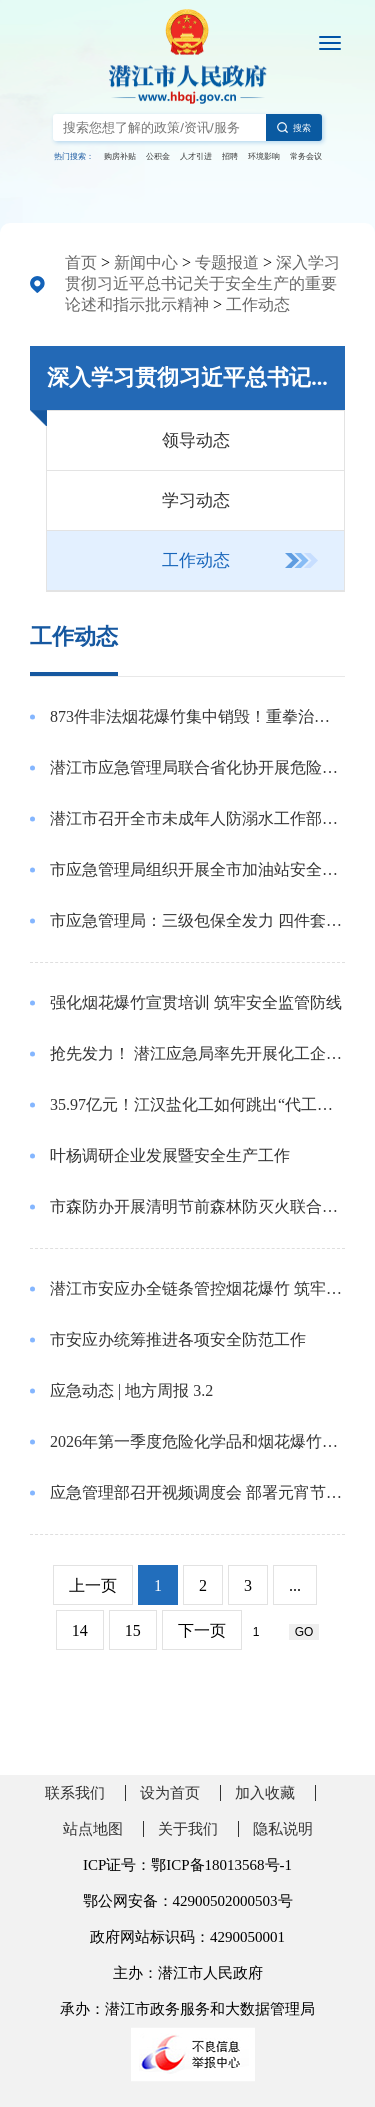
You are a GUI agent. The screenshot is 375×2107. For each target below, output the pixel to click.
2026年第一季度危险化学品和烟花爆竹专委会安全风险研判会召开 (197, 1441)
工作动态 (258, 304)
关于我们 (188, 1829)
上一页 (93, 1585)
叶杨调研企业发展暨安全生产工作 (170, 1155)
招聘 (230, 156)
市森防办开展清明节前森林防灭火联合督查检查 (197, 1206)
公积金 (158, 156)
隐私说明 (283, 1829)
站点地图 (93, 1829)
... (295, 1585)
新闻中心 (146, 262)
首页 (81, 262)
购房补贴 (120, 156)
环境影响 (264, 156)
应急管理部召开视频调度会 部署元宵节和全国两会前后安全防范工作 (197, 1492)
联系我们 (75, 1793)
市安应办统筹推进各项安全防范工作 (178, 1339)
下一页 (202, 1630)
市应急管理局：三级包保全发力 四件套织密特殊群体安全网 (197, 920)
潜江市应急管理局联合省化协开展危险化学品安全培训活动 (197, 767)
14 (80, 1630)
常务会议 (306, 156)
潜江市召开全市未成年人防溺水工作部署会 (197, 818)
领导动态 (196, 440)
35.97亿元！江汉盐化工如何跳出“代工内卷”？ (197, 1104)
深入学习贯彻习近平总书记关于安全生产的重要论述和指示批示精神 (202, 283)
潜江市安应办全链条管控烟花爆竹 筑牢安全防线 (197, 1288)
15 (133, 1630)
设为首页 (170, 1793)
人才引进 (196, 156)
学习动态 (196, 500)
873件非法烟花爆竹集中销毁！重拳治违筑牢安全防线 (197, 716)
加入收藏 (265, 1793)
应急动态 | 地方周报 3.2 (131, 1390)
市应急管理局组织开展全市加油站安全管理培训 (197, 869)
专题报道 (227, 262)
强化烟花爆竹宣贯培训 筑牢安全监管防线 (196, 1002)
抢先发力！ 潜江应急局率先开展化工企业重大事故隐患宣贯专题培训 (197, 1053)
